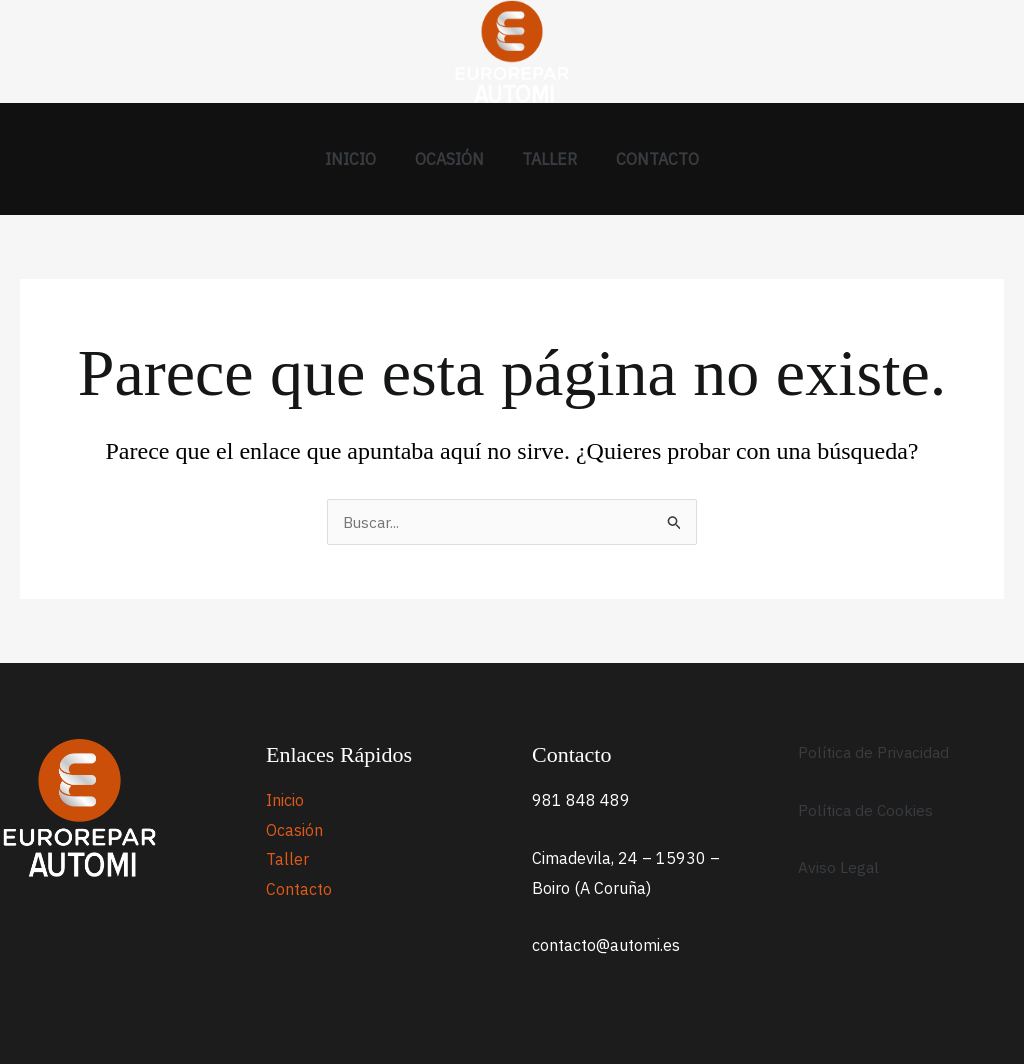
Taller (546, 159)
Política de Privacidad (875, 752)
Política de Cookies (866, 810)
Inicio (360, 159)
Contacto (647, 159)
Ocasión (452, 159)
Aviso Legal (839, 867)
